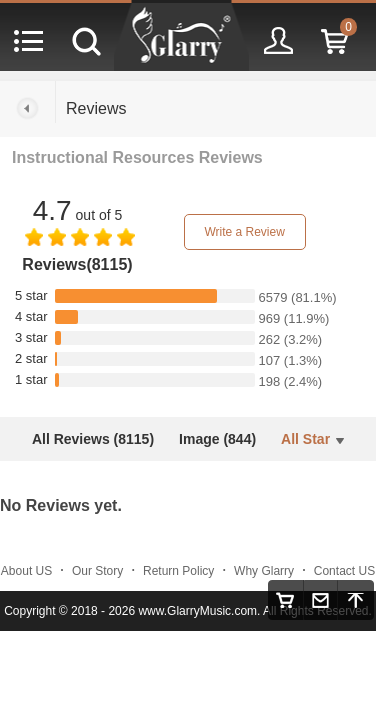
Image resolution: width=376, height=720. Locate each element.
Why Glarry (264, 571)
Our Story (97, 571)
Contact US (344, 571)
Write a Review (244, 232)
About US (26, 571)
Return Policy (178, 571)
